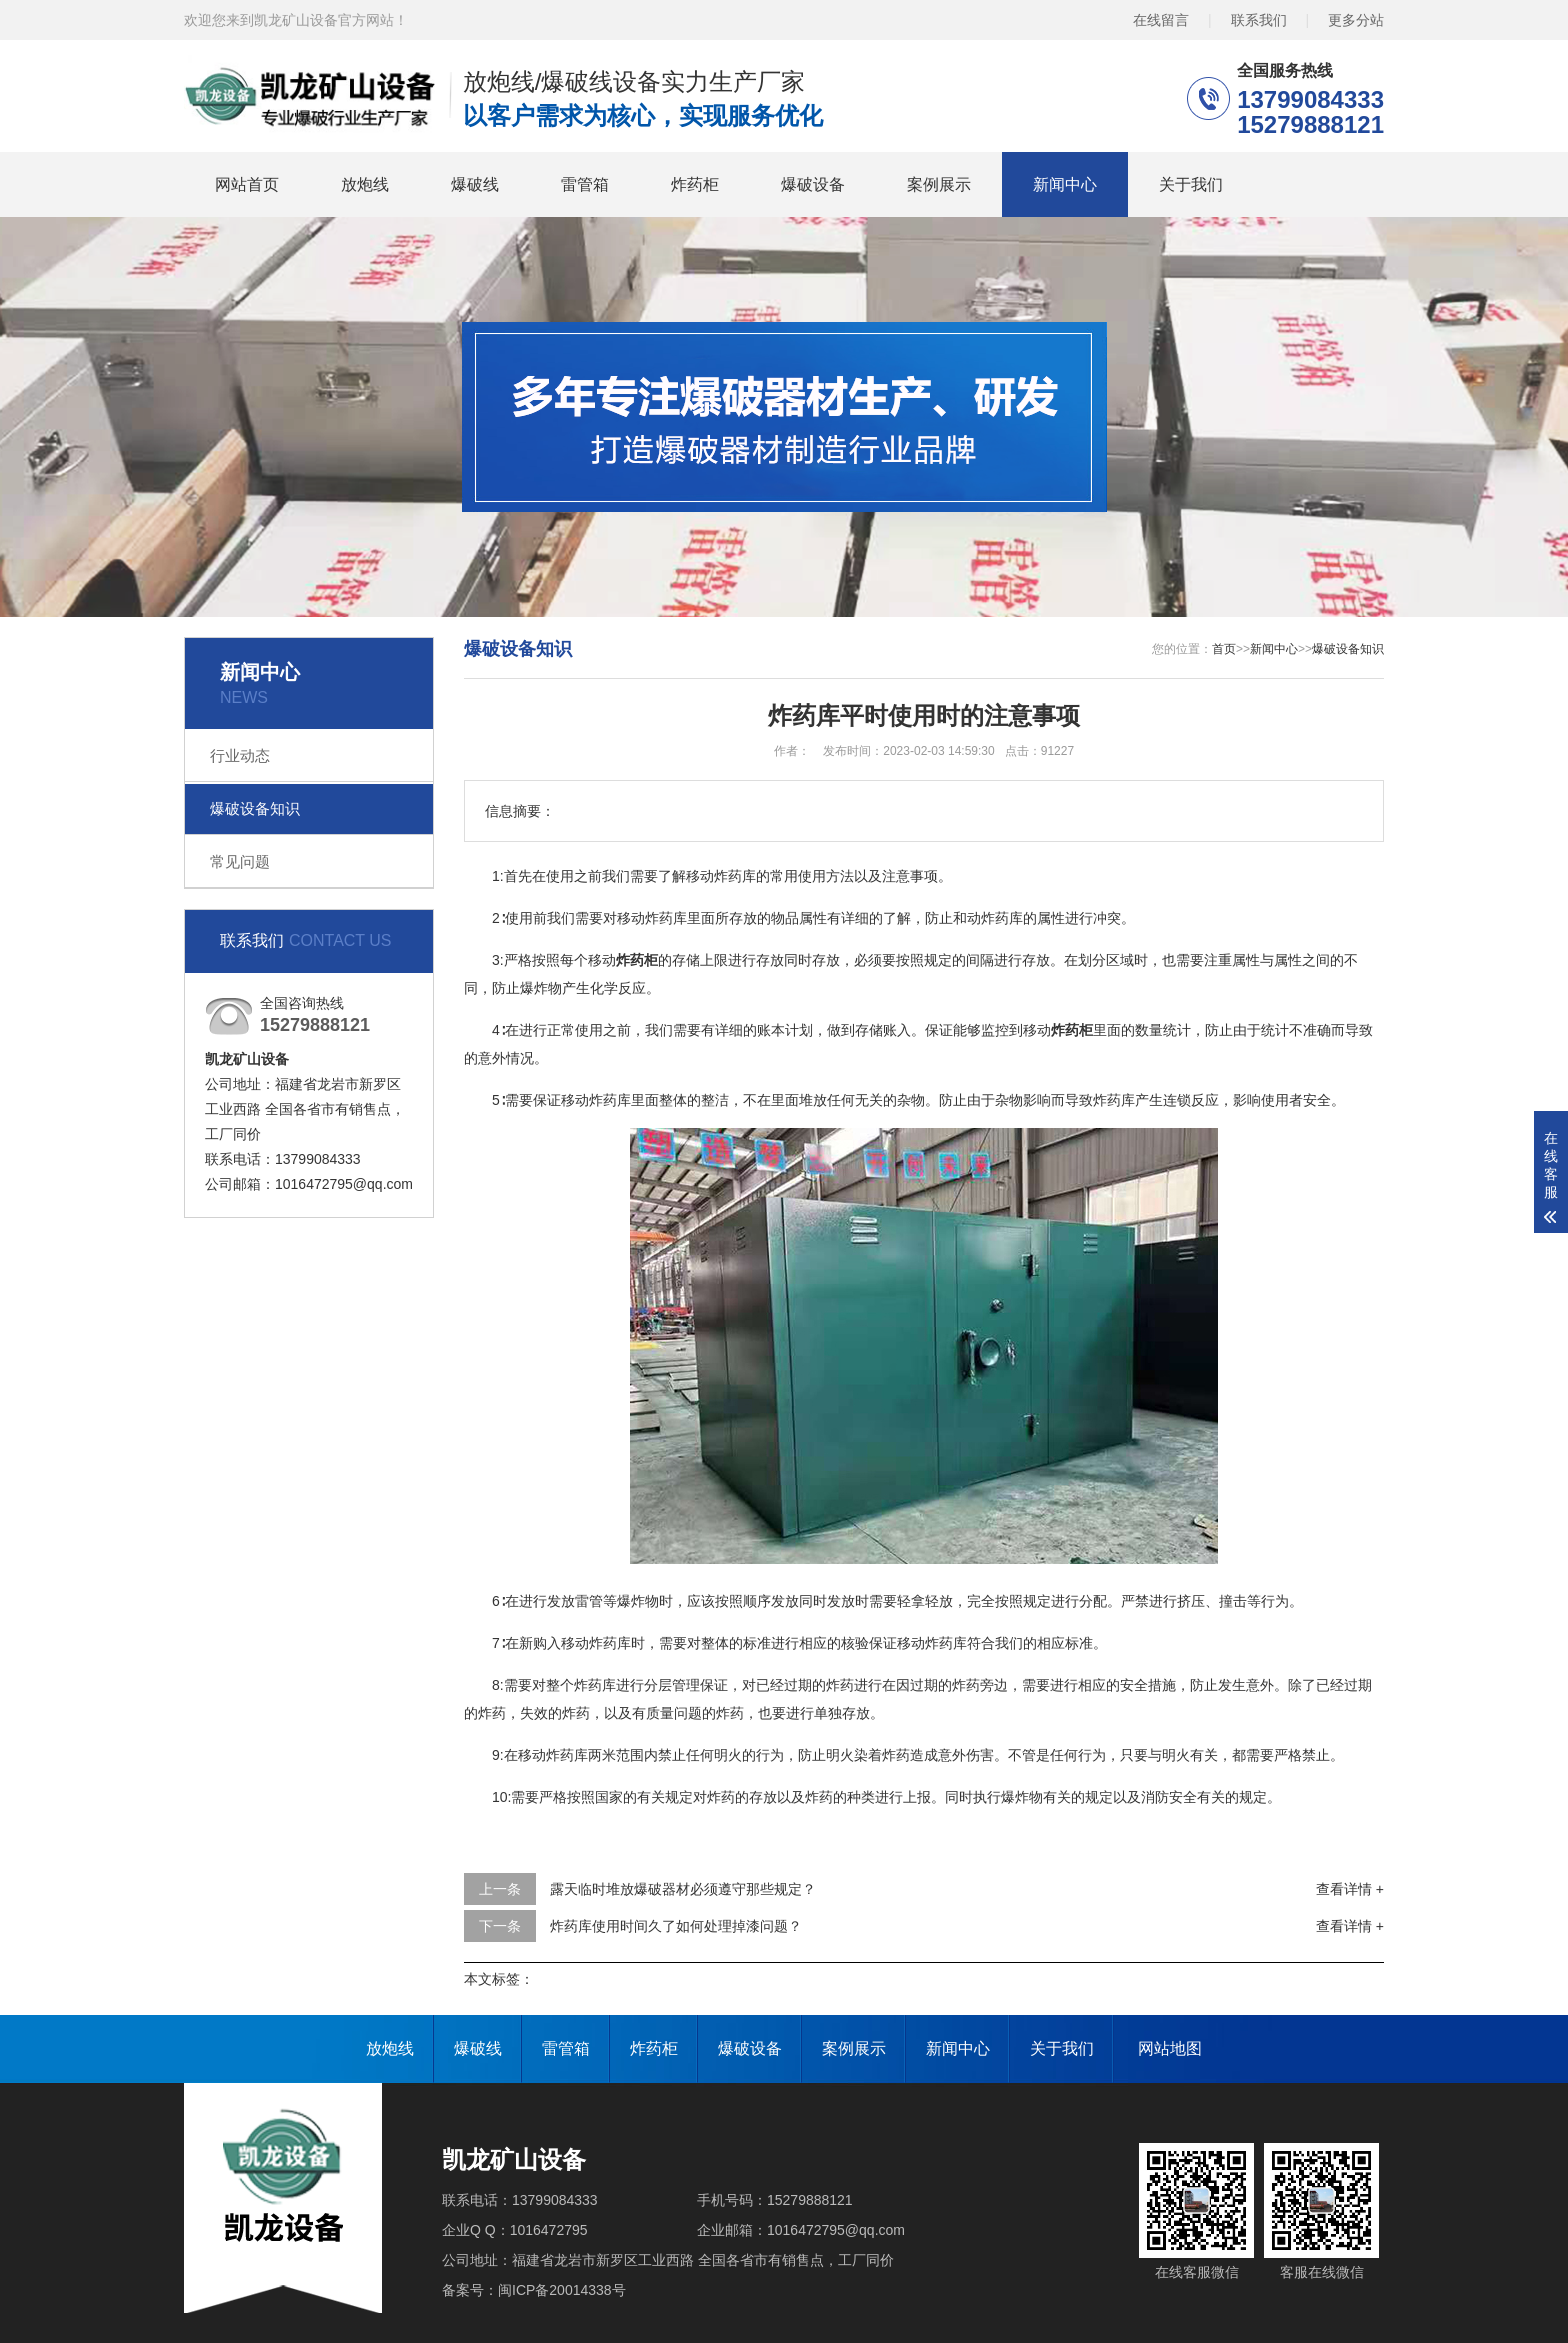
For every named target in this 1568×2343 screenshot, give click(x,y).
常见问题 (240, 861)
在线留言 (1161, 20)
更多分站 (1356, 20)
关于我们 (1191, 184)
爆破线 (475, 184)
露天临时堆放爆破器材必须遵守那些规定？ (683, 1889)
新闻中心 (1065, 184)
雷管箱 (585, 184)
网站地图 (1170, 2048)
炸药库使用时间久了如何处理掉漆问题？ (676, 1926)
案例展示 (939, 184)
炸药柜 (695, 184)
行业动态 (240, 755)
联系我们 (1259, 20)
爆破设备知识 (255, 808)
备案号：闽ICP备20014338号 (534, 2290)
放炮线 (365, 184)
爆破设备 (813, 184)
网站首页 (247, 184)
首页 (1224, 649)
